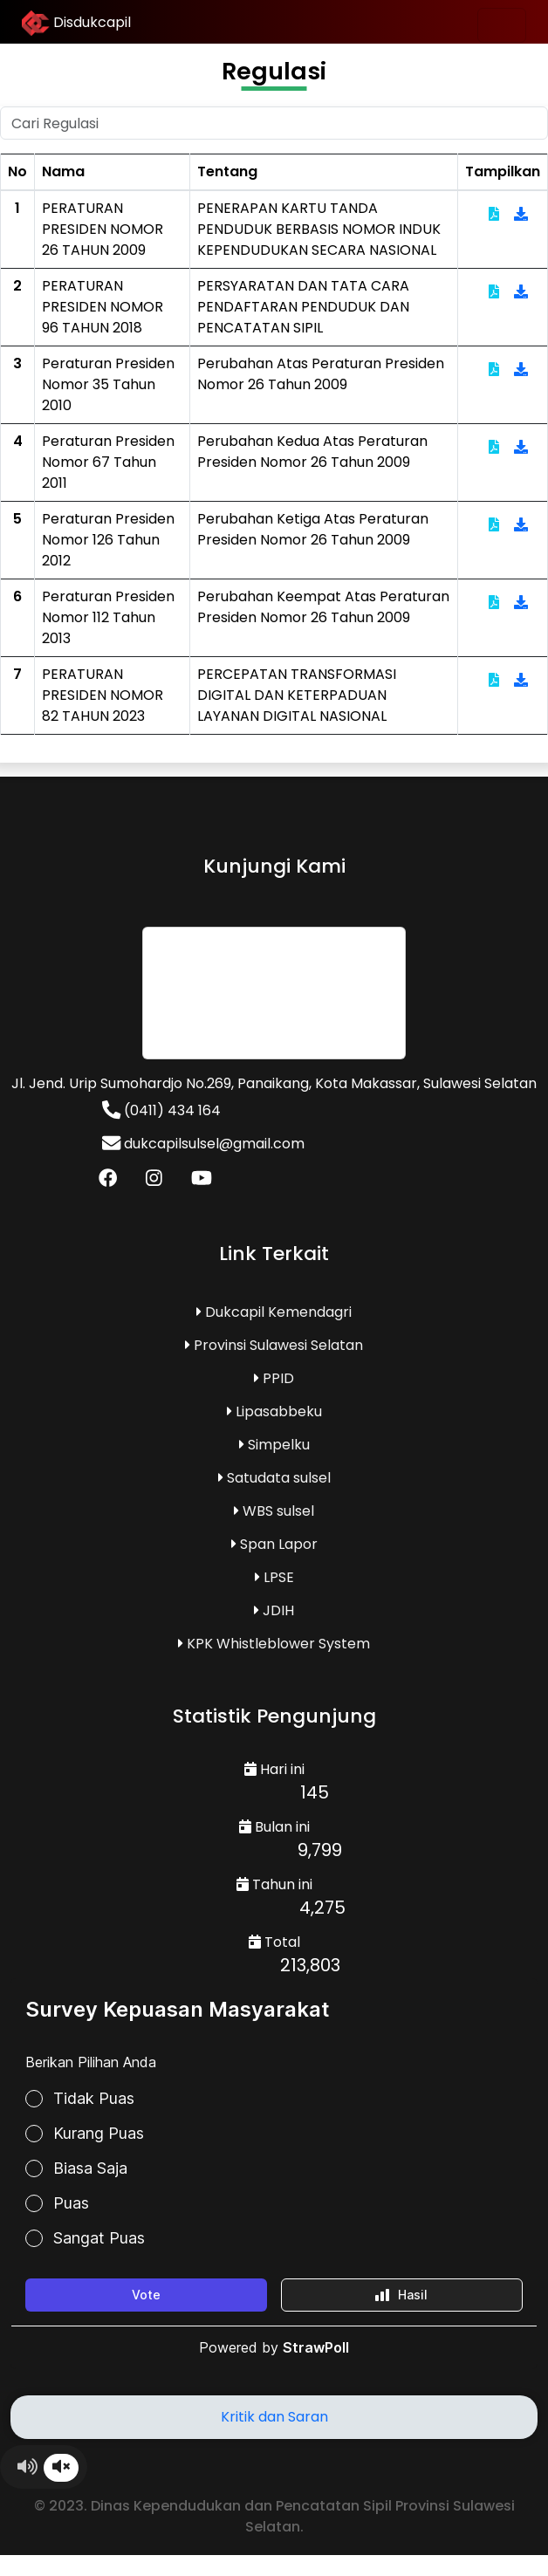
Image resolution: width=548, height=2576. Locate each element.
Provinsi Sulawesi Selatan (274, 1345)
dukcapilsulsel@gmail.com (203, 1144)
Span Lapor (274, 1544)
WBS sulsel (274, 1511)
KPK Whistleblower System (274, 1644)
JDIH (274, 1610)
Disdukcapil (76, 23)
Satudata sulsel (274, 1478)
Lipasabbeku (274, 1411)
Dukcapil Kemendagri (274, 1312)
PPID (274, 1378)
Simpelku (274, 1445)
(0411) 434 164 (161, 1110)
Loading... (274, 2186)
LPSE (274, 1577)
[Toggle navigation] (501, 25)
